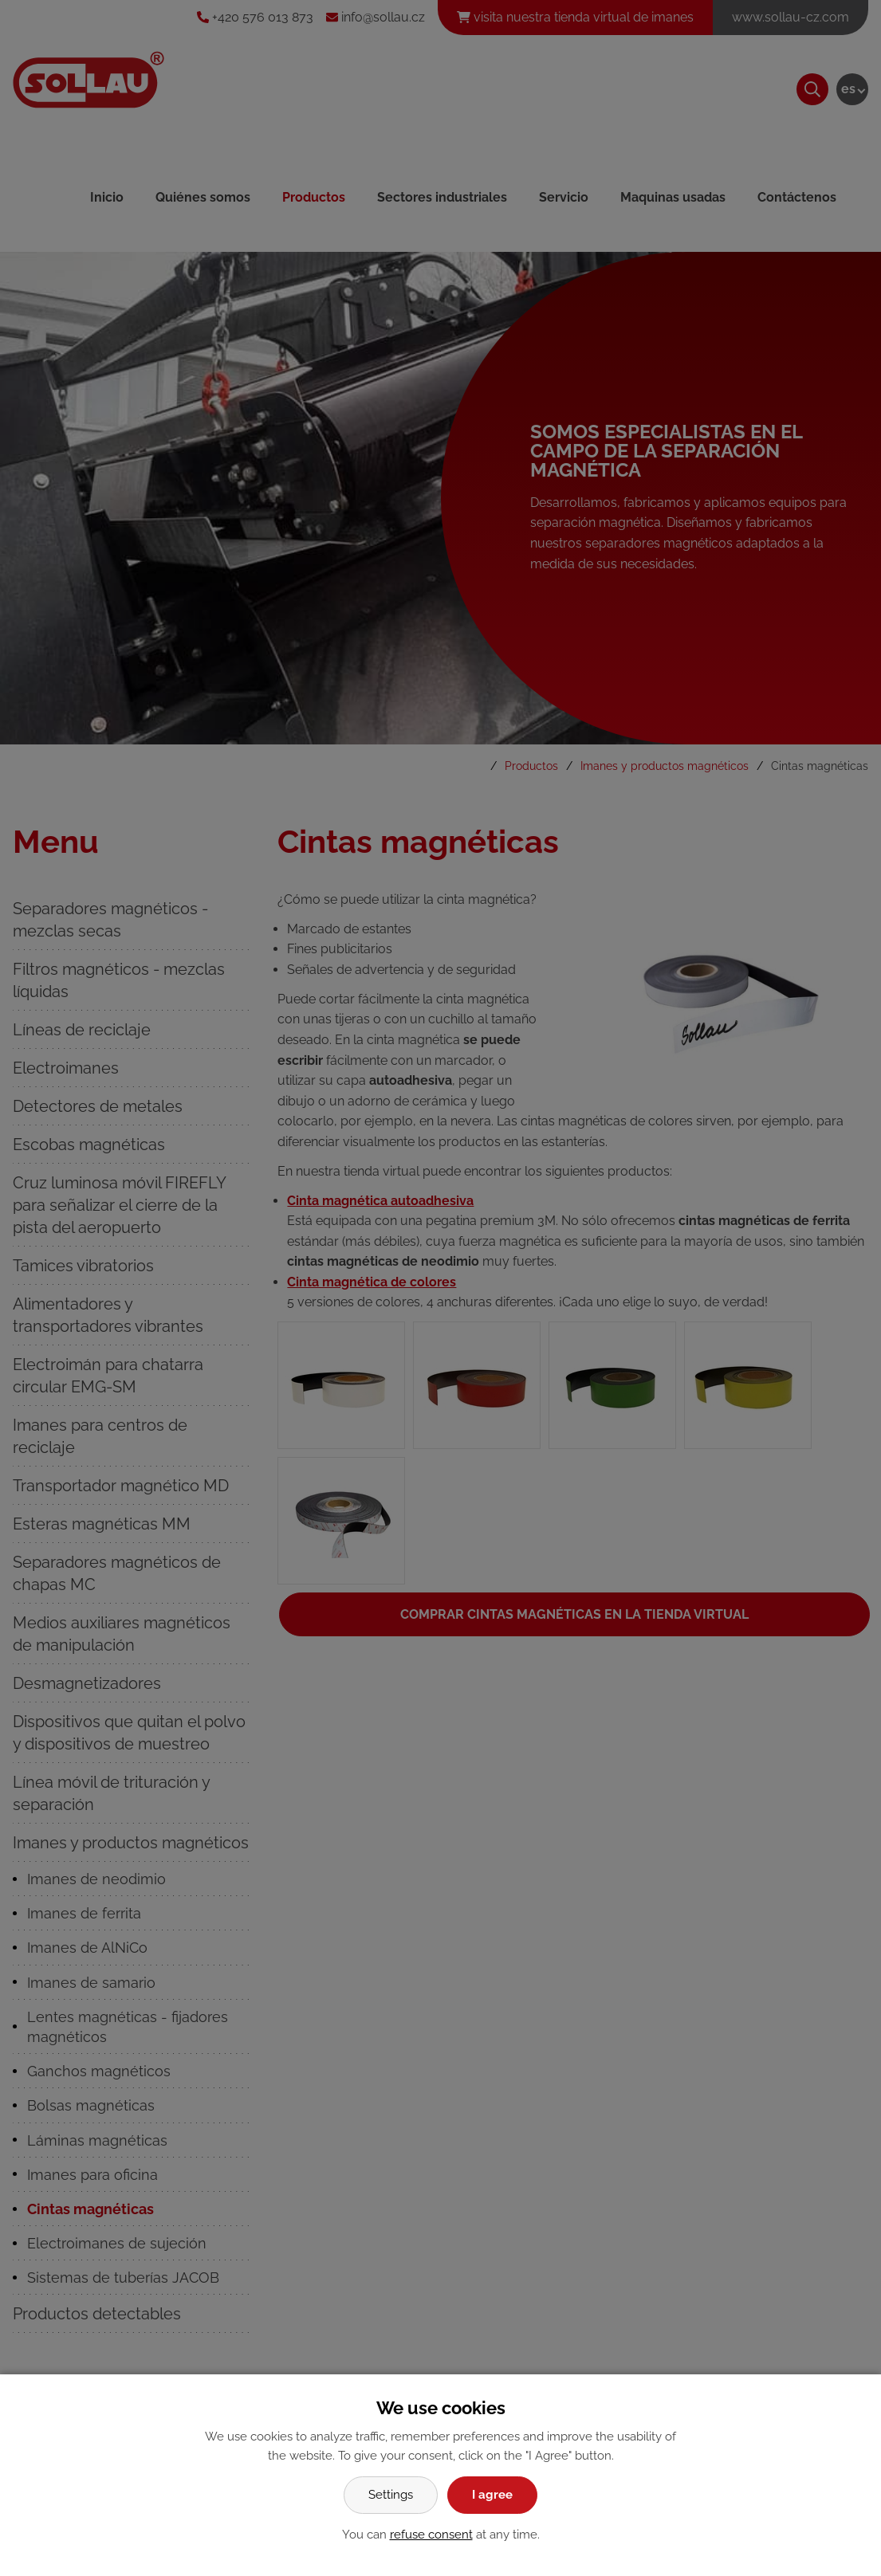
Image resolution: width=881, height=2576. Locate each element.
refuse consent (431, 2534)
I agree (492, 2495)
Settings (390, 2495)
